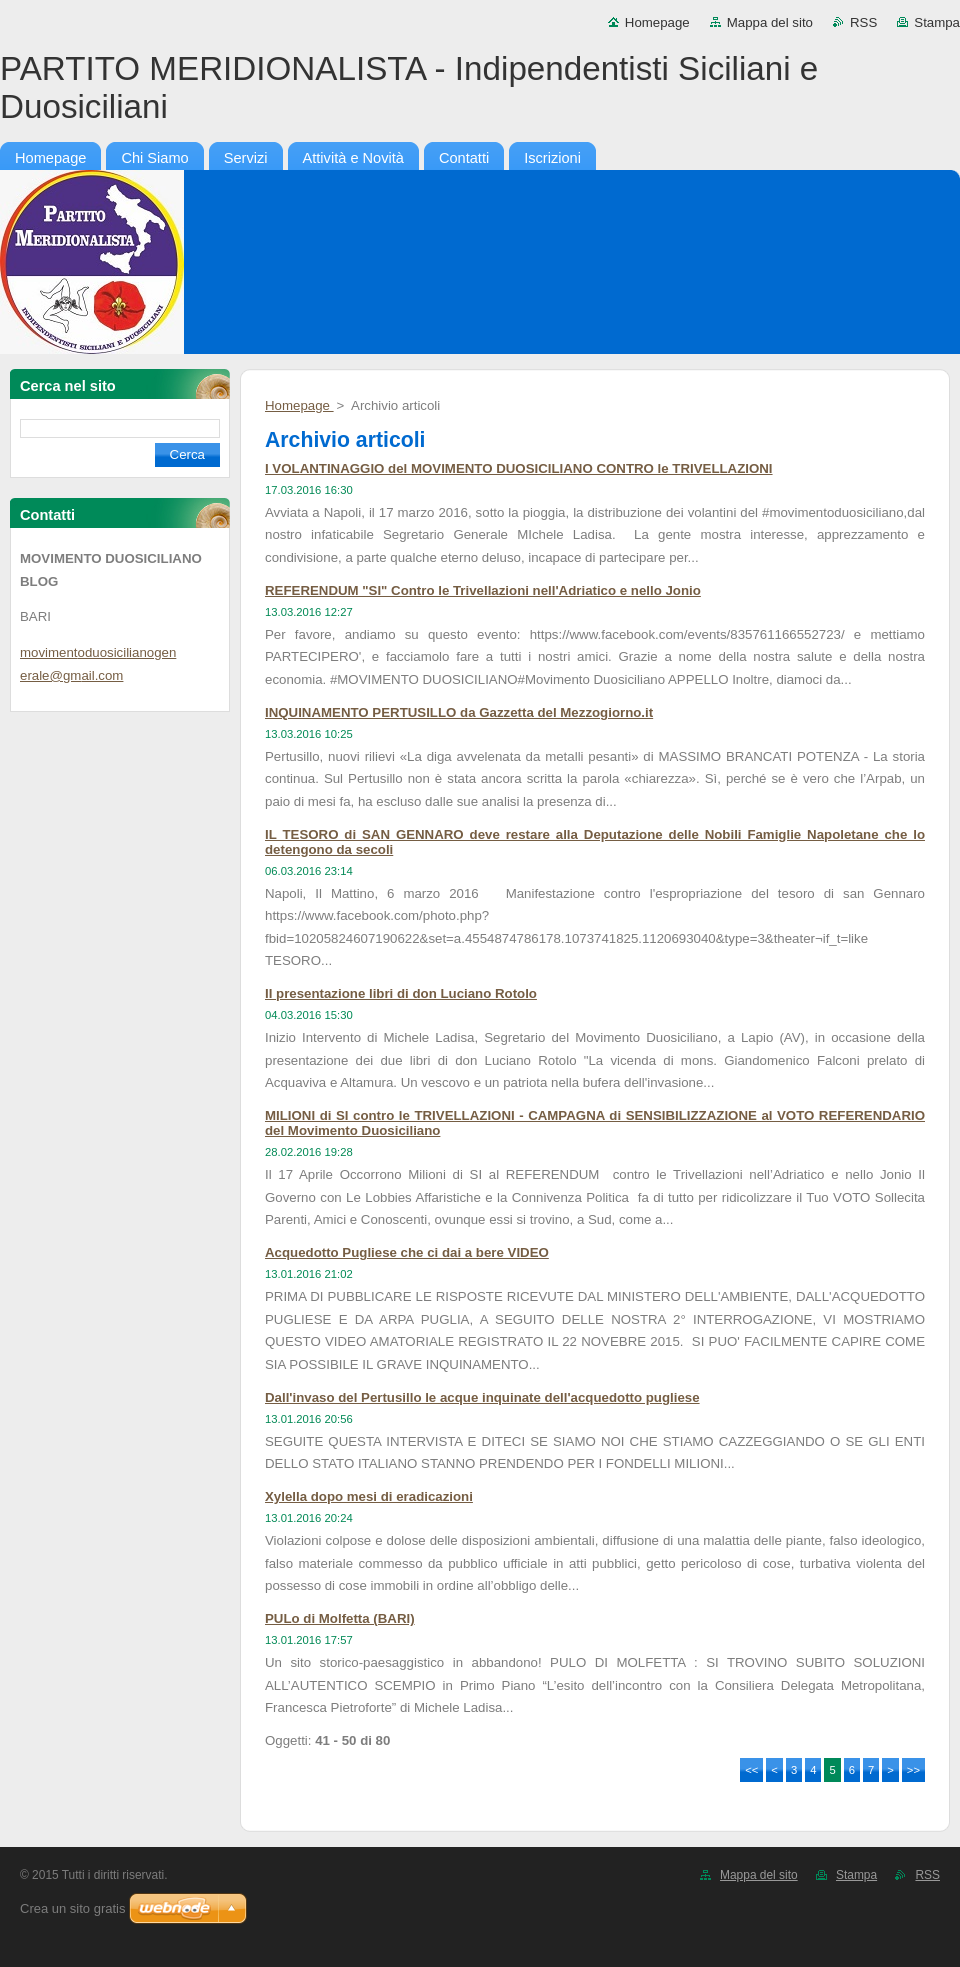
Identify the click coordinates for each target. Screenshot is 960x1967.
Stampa (937, 22)
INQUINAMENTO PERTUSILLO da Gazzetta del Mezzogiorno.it (459, 712)
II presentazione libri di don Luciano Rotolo (401, 993)
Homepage (657, 22)
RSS (863, 22)
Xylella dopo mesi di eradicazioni (369, 1496)
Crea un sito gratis (73, 1908)
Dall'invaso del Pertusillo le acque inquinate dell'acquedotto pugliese (482, 1397)
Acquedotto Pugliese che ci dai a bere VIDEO (407, 1252)
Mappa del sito (770, 22)
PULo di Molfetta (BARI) (340, 1618)
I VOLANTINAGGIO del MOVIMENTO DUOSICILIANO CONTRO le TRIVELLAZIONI (519, 468)
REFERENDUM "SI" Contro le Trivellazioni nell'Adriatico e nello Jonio (483, 590)
